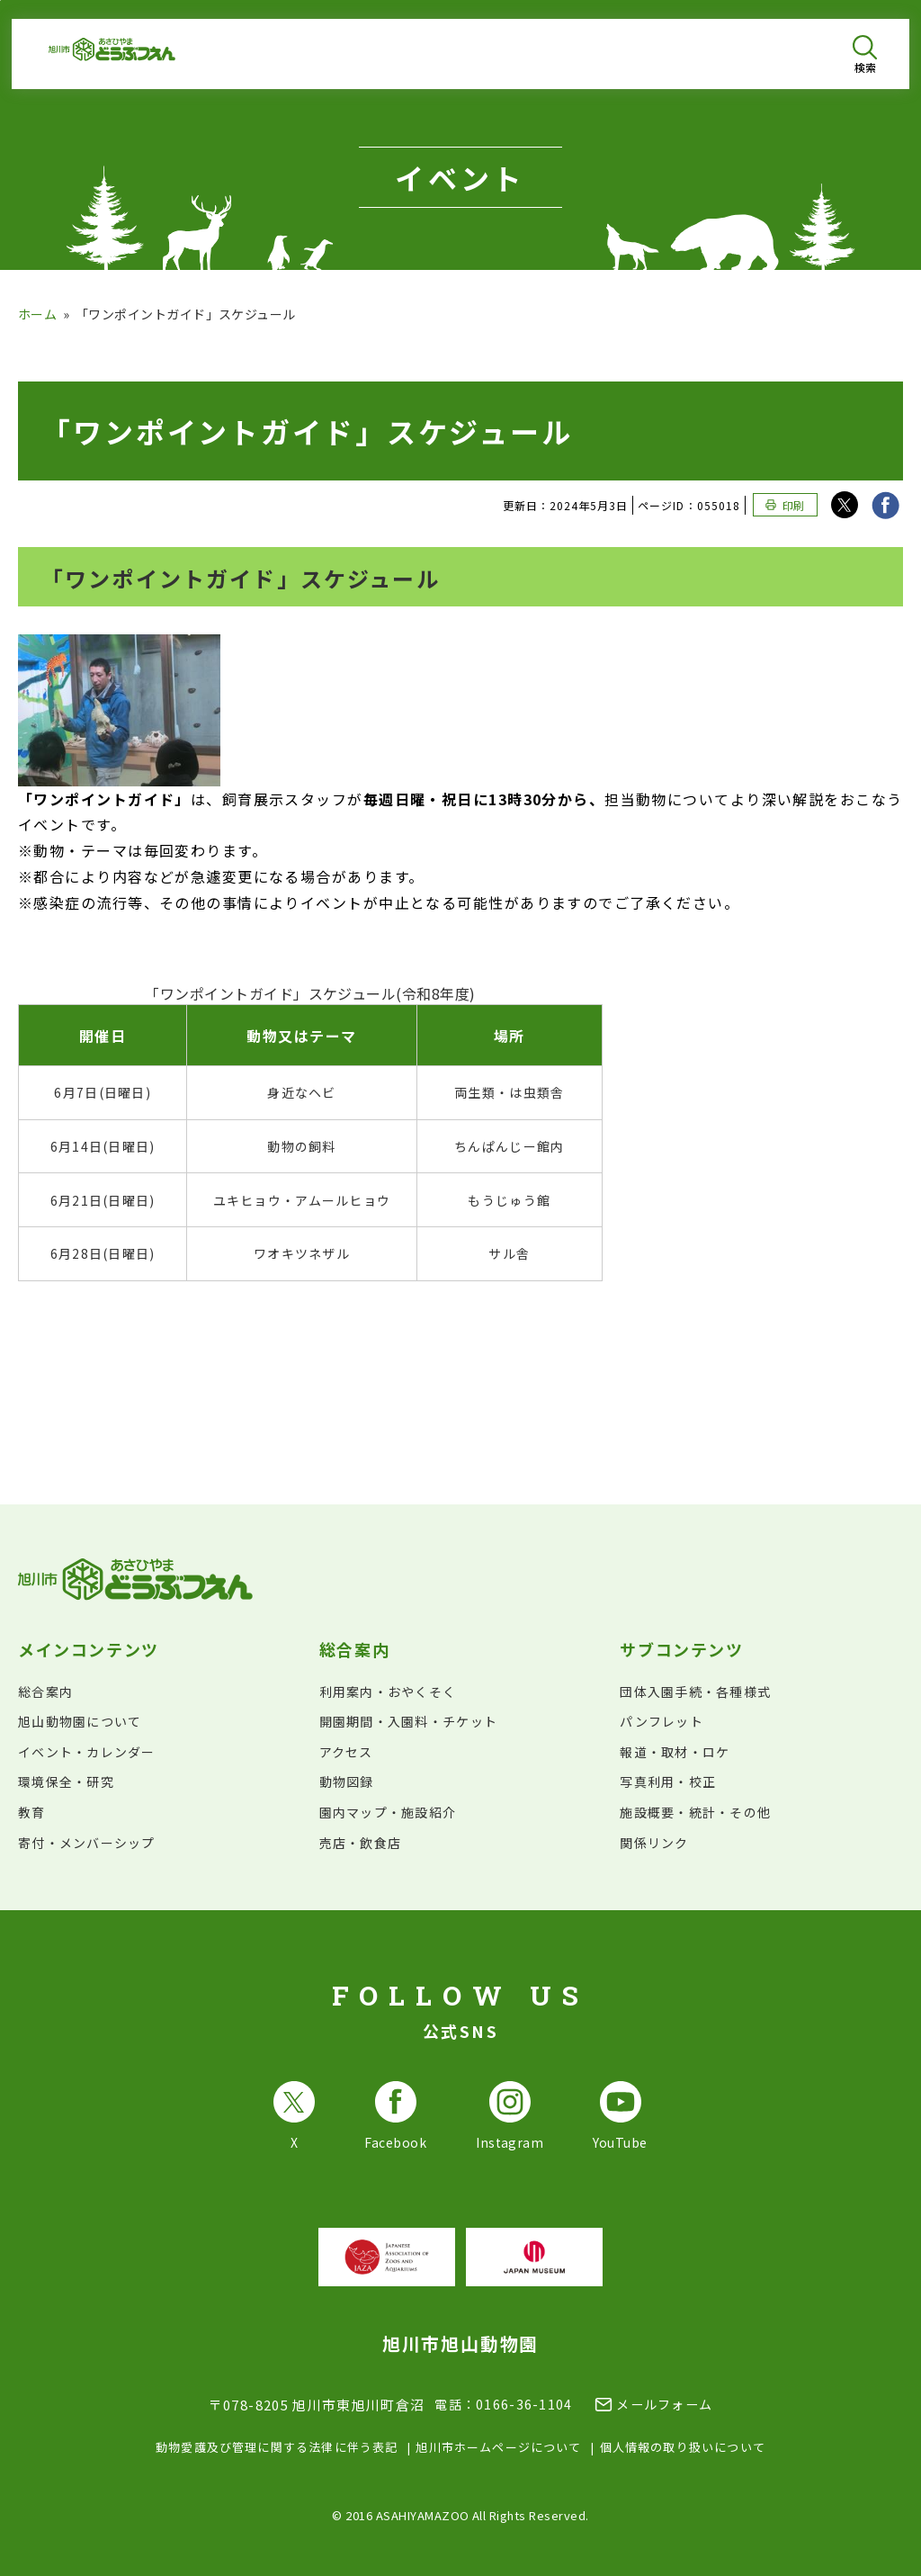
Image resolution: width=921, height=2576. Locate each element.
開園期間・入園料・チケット (408, 1721)
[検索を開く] (864, 54)
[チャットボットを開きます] (863, 2518)
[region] (460, 1134)
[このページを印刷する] (785, 504)
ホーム (37, 314)
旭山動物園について (79, 1721)
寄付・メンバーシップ (87, 1843)
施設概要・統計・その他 (695, 1812)
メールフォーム (664, 2404)
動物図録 (346, 1782)
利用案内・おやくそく (388, 1692)
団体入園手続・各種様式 (695, 1692)
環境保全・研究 (66, 1782)
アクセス (346, 1752)
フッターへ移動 (0, 0)
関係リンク (654, 1843)
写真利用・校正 (668, 1782)
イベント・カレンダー (87, 1752)
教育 (32, 1812)
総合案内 (45, 1692)
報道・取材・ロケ (674, 1752)
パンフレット (661, 1721)
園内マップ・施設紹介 (388, 1812)
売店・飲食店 (360, 1843)
